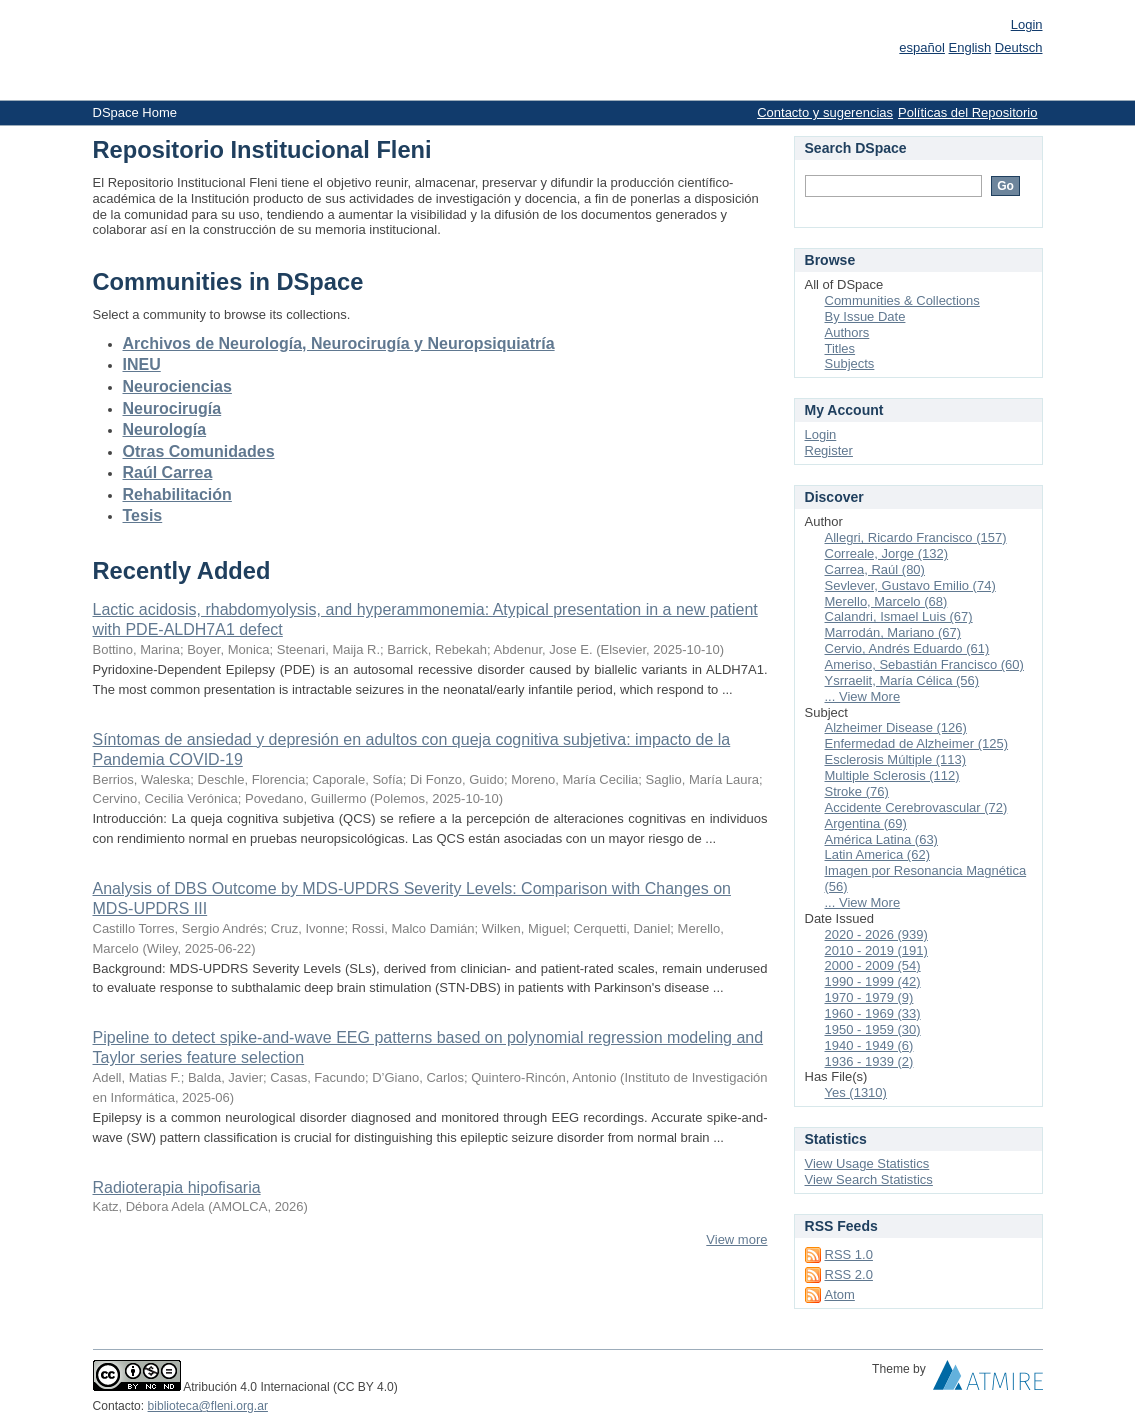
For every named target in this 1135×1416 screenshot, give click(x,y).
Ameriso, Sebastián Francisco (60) (924, 664)
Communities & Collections (902, 300)
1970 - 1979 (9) (869, 997)
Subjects (850, 363)
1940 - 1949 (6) (869, 1045)
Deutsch (1019, 47)
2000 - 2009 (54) (873, 965)
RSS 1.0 (849, 1254)
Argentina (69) (866, 823)
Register (829, 450)
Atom (840, 1294)
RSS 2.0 (849, 1274)
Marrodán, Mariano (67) (893, 632)
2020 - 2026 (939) (876, 934)
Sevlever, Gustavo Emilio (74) (910, 585)
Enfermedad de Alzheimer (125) (917, 743)
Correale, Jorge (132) (887, 553)
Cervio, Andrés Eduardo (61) (907, 648)
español (922, 47)
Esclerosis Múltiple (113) (896, 759)
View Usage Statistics (867, 1163)
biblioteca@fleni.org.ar (208, 1406)
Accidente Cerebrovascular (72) (916, 807)
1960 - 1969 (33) (873, 1013)
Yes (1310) (856, 1092)
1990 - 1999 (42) (873, 981)
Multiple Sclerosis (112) (892, 775)
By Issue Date (865, 316)
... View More (863, 696)
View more (736, 1239)
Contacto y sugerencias (825, 112)
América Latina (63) (881, 839)
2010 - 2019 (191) (876, 950)
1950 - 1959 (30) (873, 1029)
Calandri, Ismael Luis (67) (899, 616)
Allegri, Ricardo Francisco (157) (916, 537)
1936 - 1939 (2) (869, 1061)
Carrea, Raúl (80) (875, 569)
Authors (847, 332)
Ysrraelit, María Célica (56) (902, 680)
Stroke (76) (857, 791)
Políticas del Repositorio (967, 112)
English (970, 47)
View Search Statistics (869, 1179)
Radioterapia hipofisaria (177, 1187)
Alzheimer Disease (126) (896, 727)
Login (1027, 24)
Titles (840, 348)
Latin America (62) (878, 854)
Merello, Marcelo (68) (886, 601)
